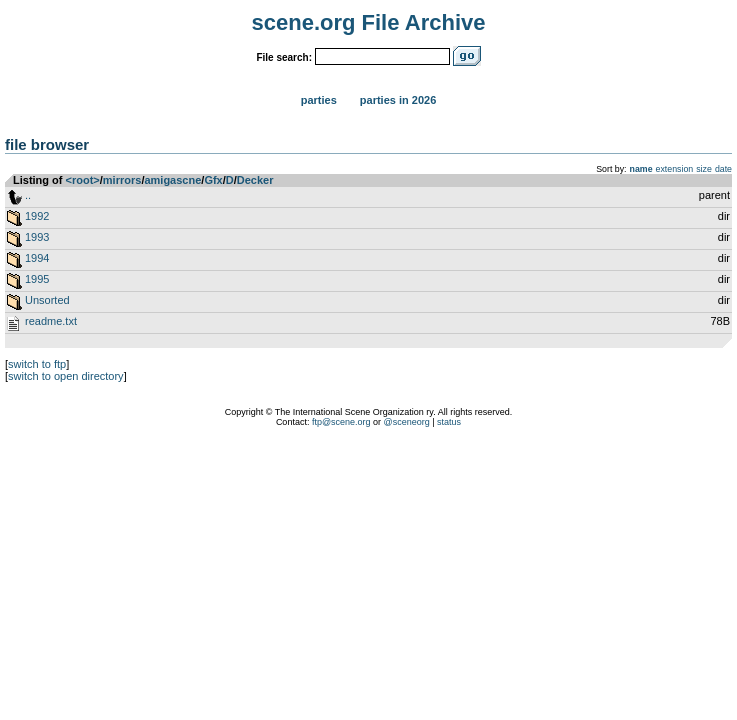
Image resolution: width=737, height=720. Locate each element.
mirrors (122, 180)
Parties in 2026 (398, 100)
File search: (284, 57)
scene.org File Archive (369, 22)
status (449, 422)
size (704, 169)
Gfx (213, 180)
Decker (255, 180)
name (641, 169)
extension (675, 169)
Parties (319, 100)
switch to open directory (66, 376)
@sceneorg (407, 422)
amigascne (172, 180)
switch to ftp (37, 364)
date (723, 169)
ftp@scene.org (341, 422)
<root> (83, 180)
